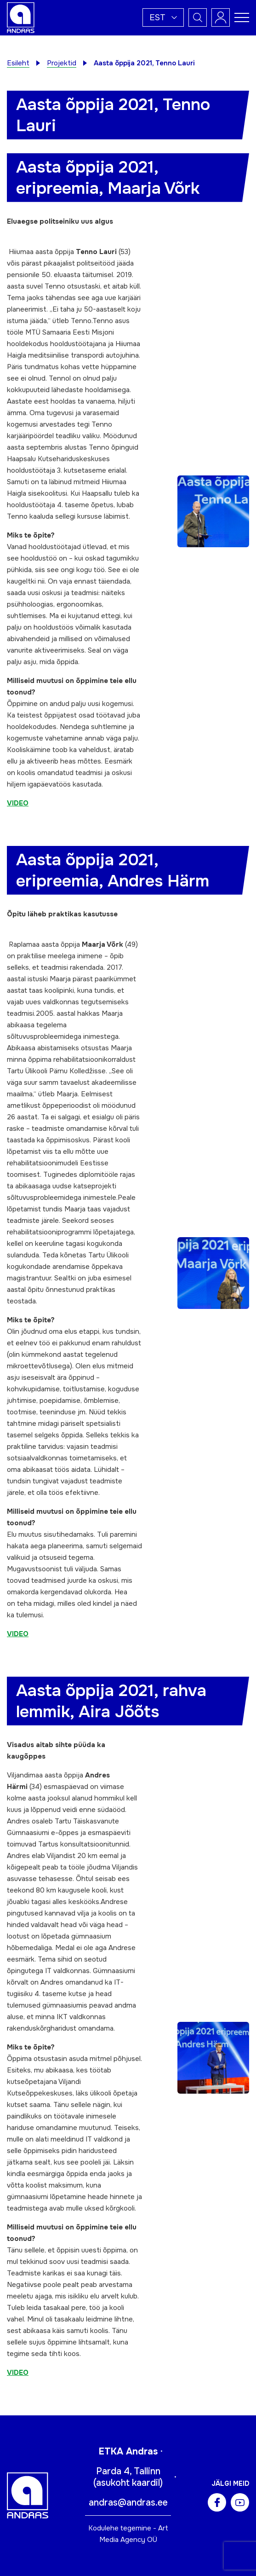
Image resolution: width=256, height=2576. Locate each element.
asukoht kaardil (128, 2483)
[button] (163, 17)
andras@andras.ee (128, 2502)
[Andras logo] (20, 17)
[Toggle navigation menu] (241, 17)
